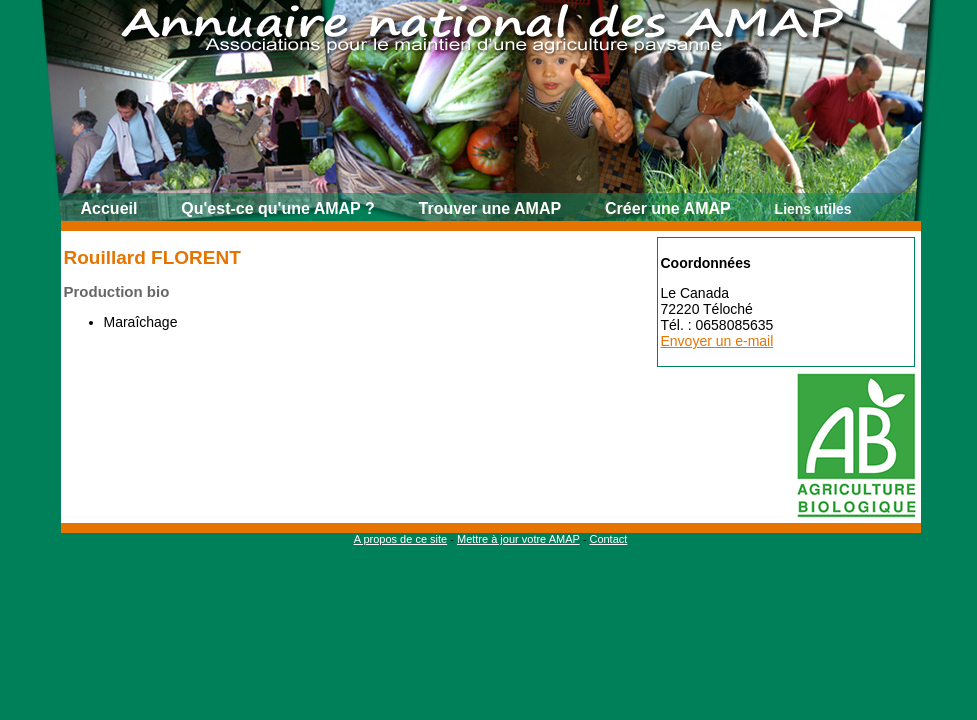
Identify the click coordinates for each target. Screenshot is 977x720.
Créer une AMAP (668, 208)
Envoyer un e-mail (717, 341)
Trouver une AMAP (490, 208)
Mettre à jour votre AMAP (518, 539)
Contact (608, 539)
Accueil (109, 208)
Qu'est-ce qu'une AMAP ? (277, 208)
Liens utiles (813, 209)
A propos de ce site (401, 539)
